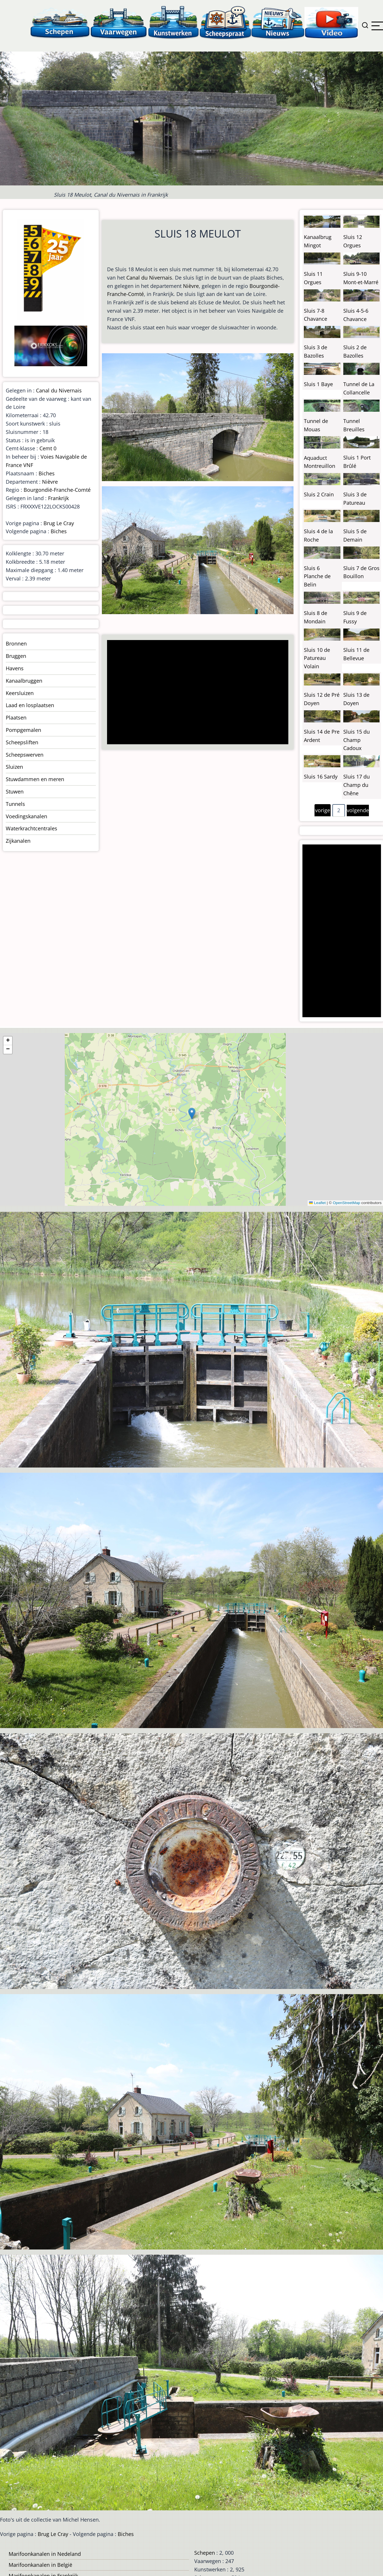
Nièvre (191, 285)
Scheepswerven (24, 754)
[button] (191, 1113)
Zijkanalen (18, 840)
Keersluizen (20, 693)
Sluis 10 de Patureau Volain (317, 658)
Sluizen (14, 766)
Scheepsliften (22, 742)
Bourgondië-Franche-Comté (57, 489)
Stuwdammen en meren (35, 779)
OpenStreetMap (346, 1203)
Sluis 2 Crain (319, 494)
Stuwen (15, 791)
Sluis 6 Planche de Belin (317, 576)
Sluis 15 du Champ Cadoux (356, 740)
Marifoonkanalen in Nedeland (45, 2553)
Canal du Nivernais (149, 277)
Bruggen (16, 655)
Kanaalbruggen (24, 680)
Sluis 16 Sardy (321, 776)
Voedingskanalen (26, 816)
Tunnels (15, 803)
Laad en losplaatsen (30, 705)
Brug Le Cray (58, 523)
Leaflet (317, 1203)
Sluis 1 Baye (318, 384)
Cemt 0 (47, 448)
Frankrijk (58, 498)
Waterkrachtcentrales (31, 828)
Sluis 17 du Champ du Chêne (356, 785)
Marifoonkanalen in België (40, 2564)
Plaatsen (16, 717)
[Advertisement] (196, 693)
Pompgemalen (23, 729)
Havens (15, 668)
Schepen (204, 2552)
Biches (47, 473)
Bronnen (16, 643)
